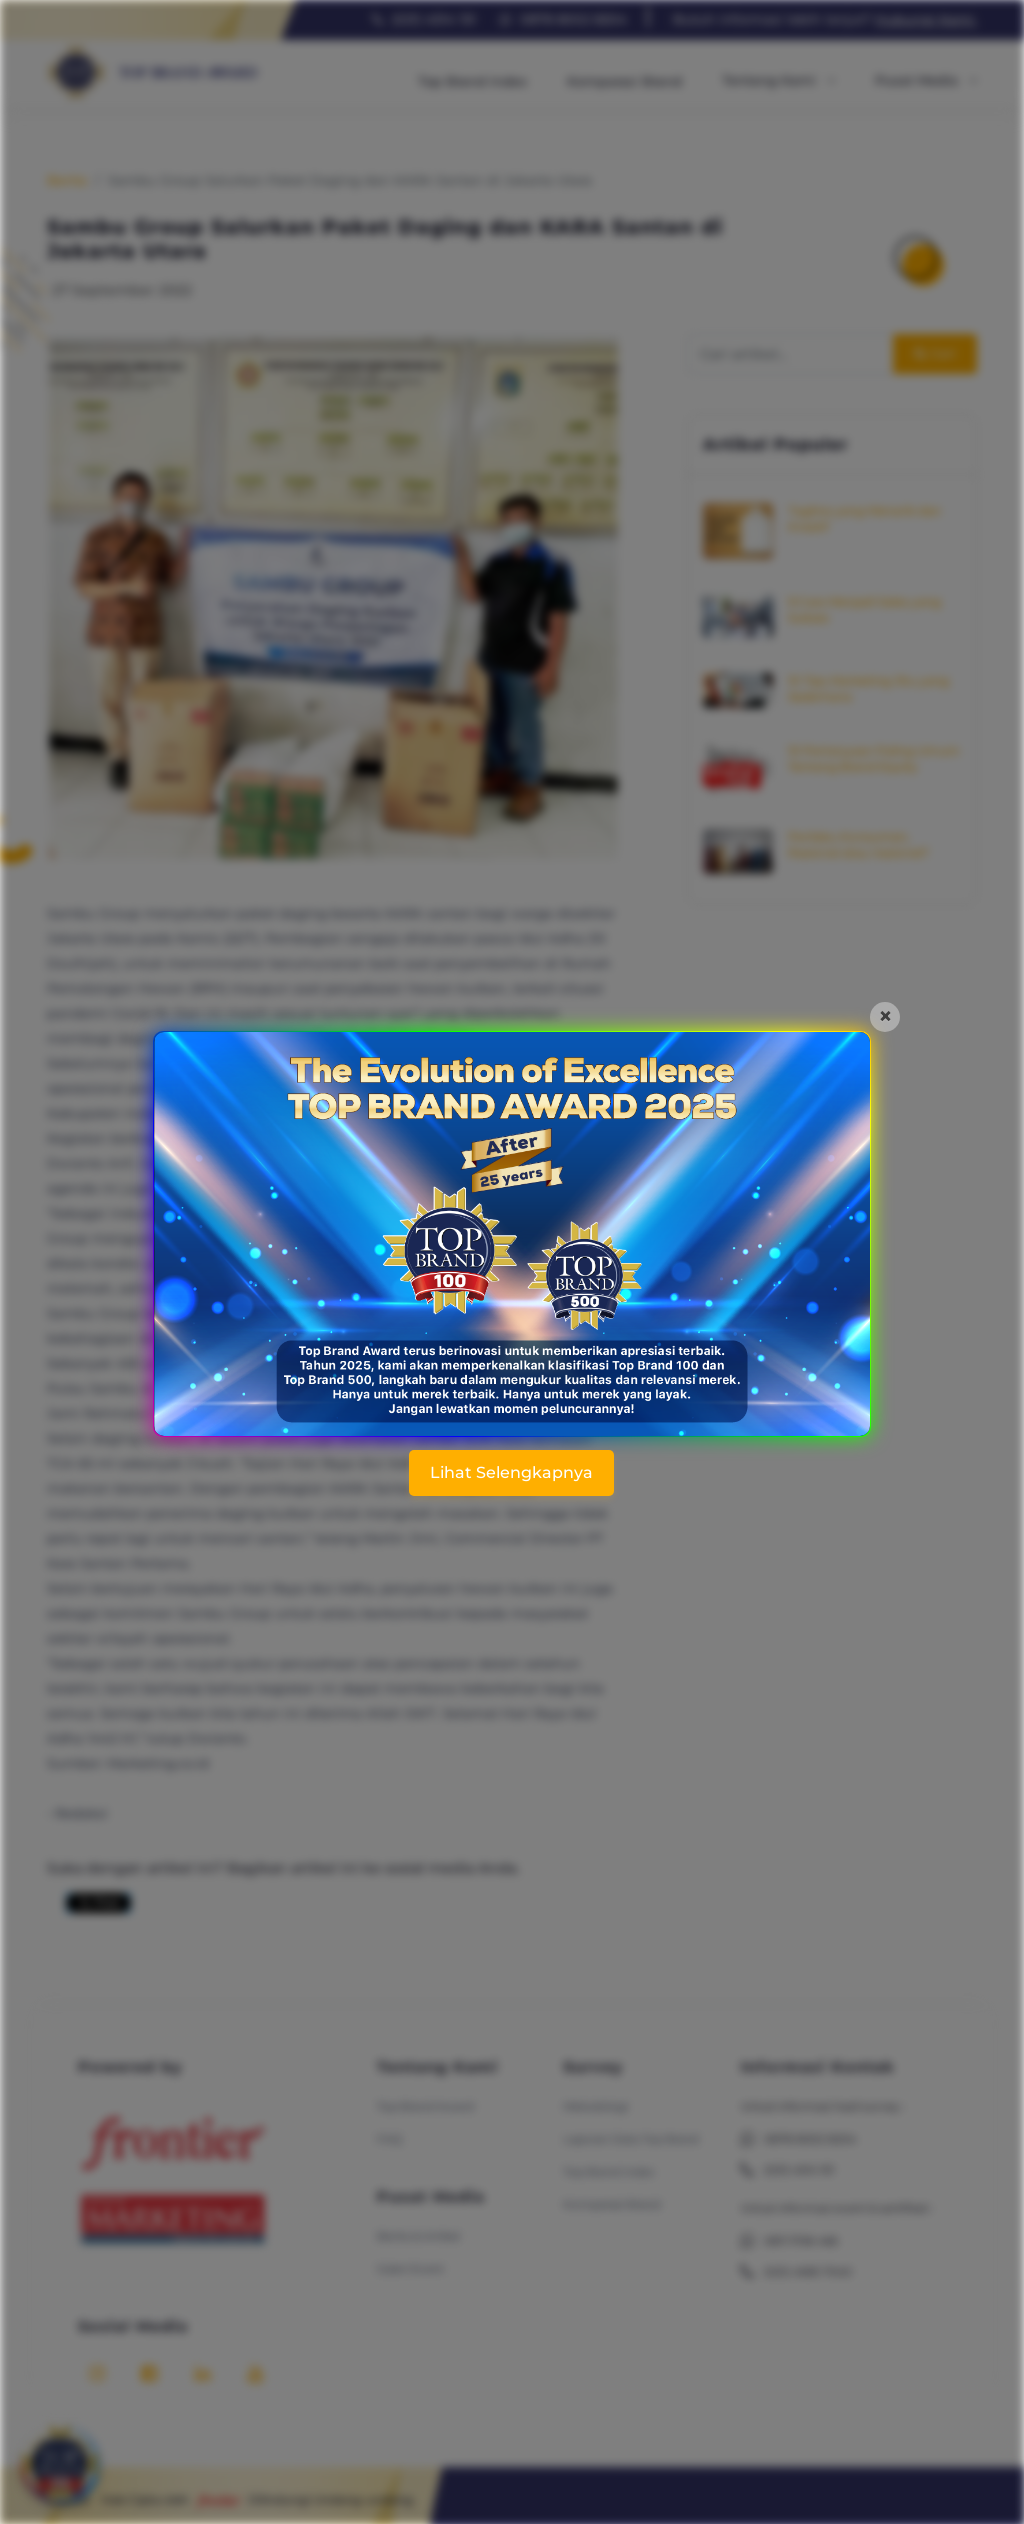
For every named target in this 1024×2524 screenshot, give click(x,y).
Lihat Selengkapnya (511, 1472)
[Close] (885, 1017)
